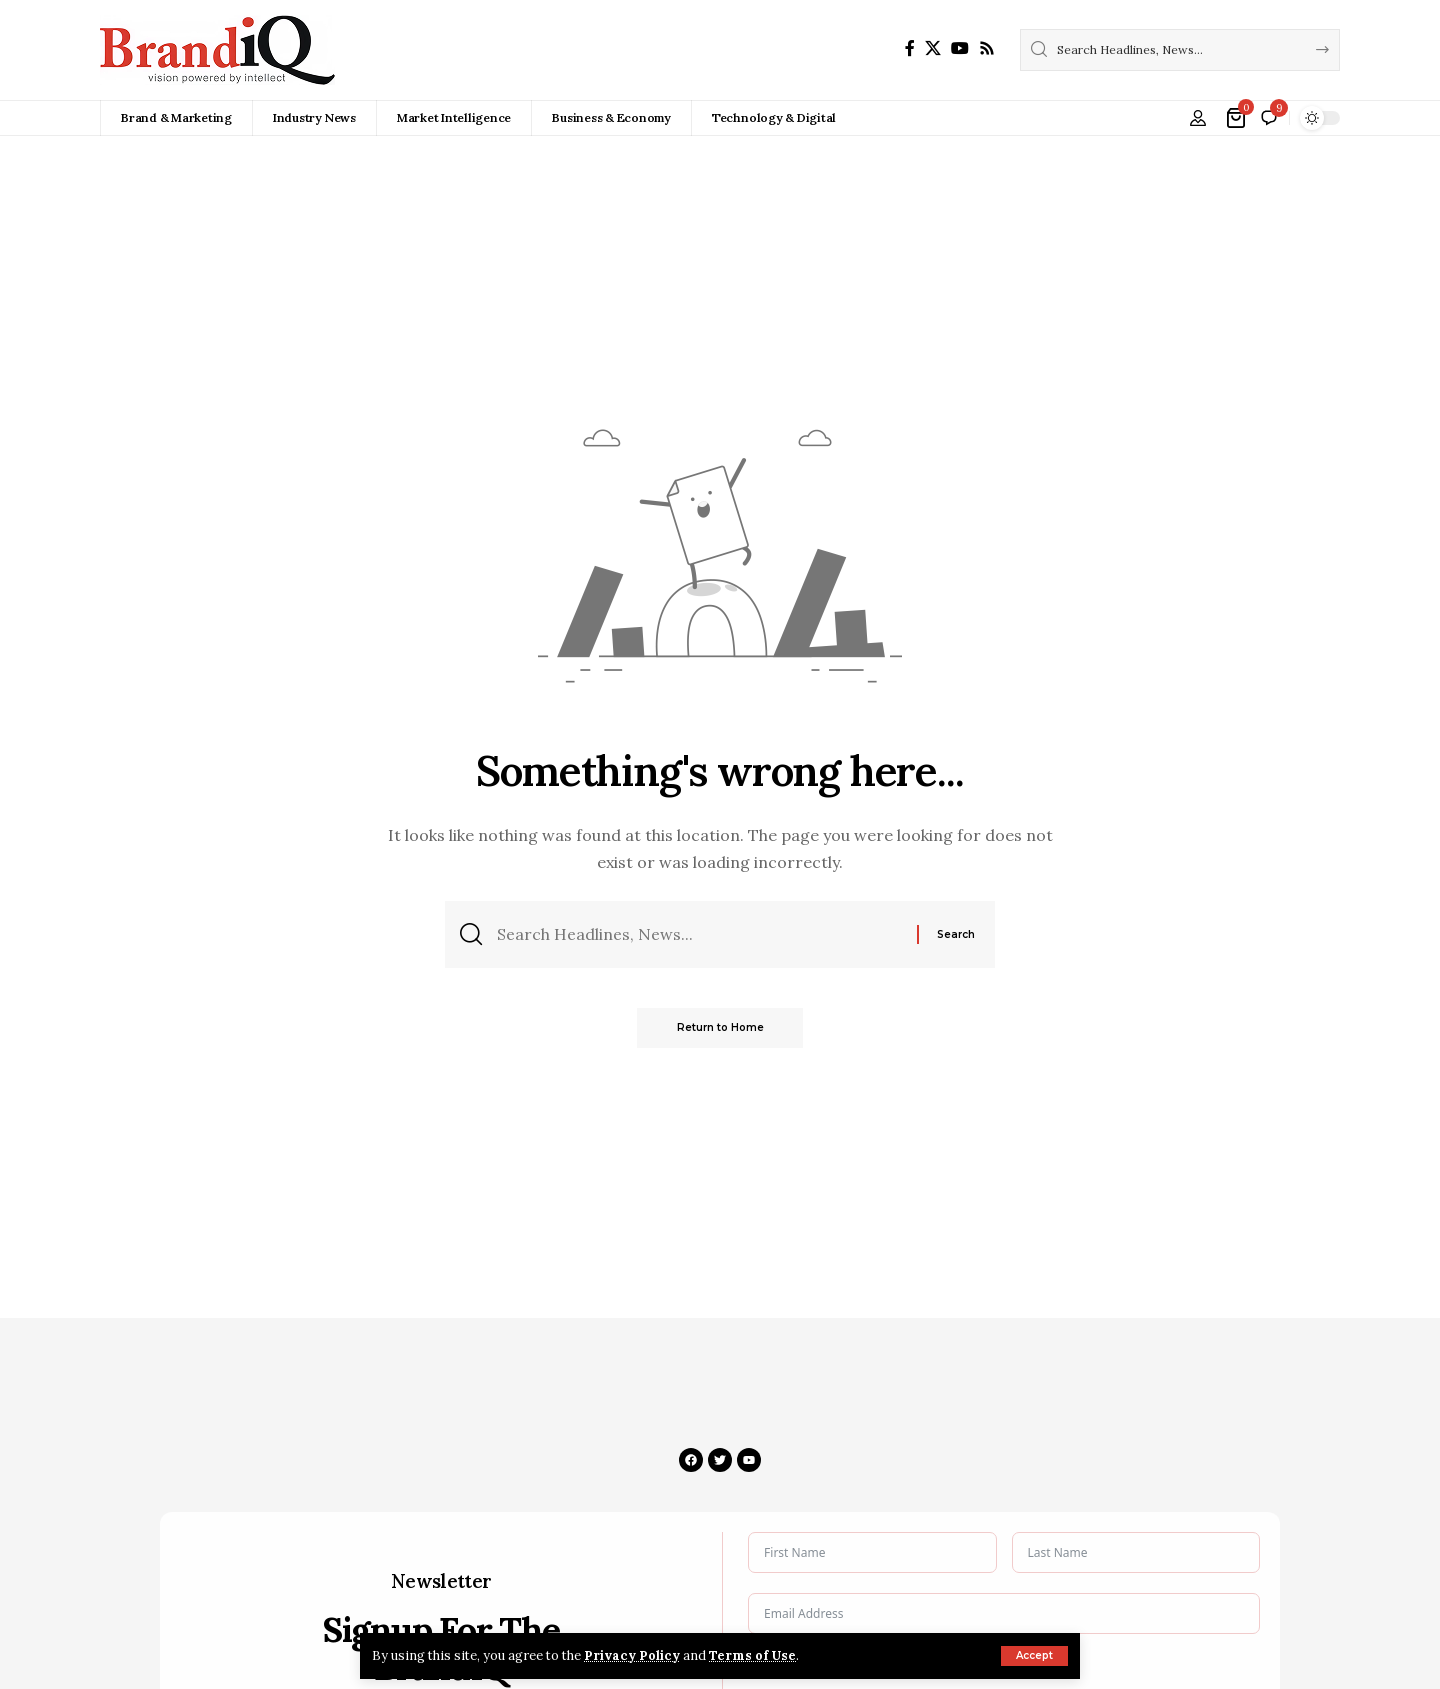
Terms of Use (752, 1655)
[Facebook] (910, 48)
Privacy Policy (632, 1655)
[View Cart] (1237, 118)
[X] (933, 48)
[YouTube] (960, 48)
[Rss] (987, 48)
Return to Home (720, 1027)
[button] (1034, 1656)
